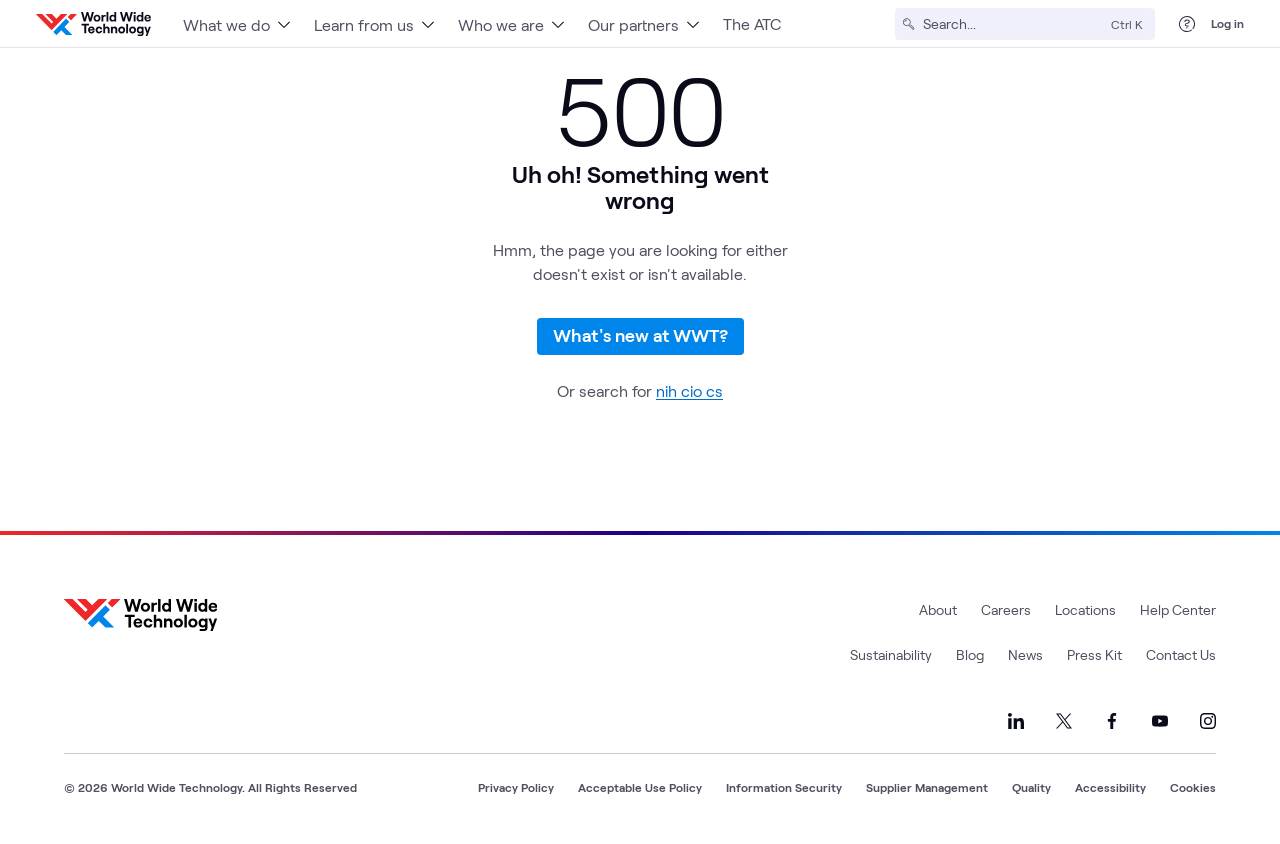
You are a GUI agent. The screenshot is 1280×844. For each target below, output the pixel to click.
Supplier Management (927, 787)
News (1025, 654)
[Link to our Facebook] (1112, 721)
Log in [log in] (1227, 23)
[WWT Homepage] (93, 24)
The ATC (752, 23)
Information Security (784, 787)
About (938, 609)
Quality (1031, 787)
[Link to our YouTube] (1160, 721)
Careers (1006, 609)
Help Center (1178, 609)
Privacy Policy (516, 787)
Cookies (1193, 787)
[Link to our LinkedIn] (1016, 721)
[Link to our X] (1064, 721)
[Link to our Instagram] (1208, 721)
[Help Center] (1187, 24)
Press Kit (1094, 654)
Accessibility (1110, 787)
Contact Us (1181, 654)
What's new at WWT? (640, 335)
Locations (1085, 609)
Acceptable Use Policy (640, 787)
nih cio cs (689, 390)
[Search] (1013, 24)
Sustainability (891, 654)
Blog (970, 654)
